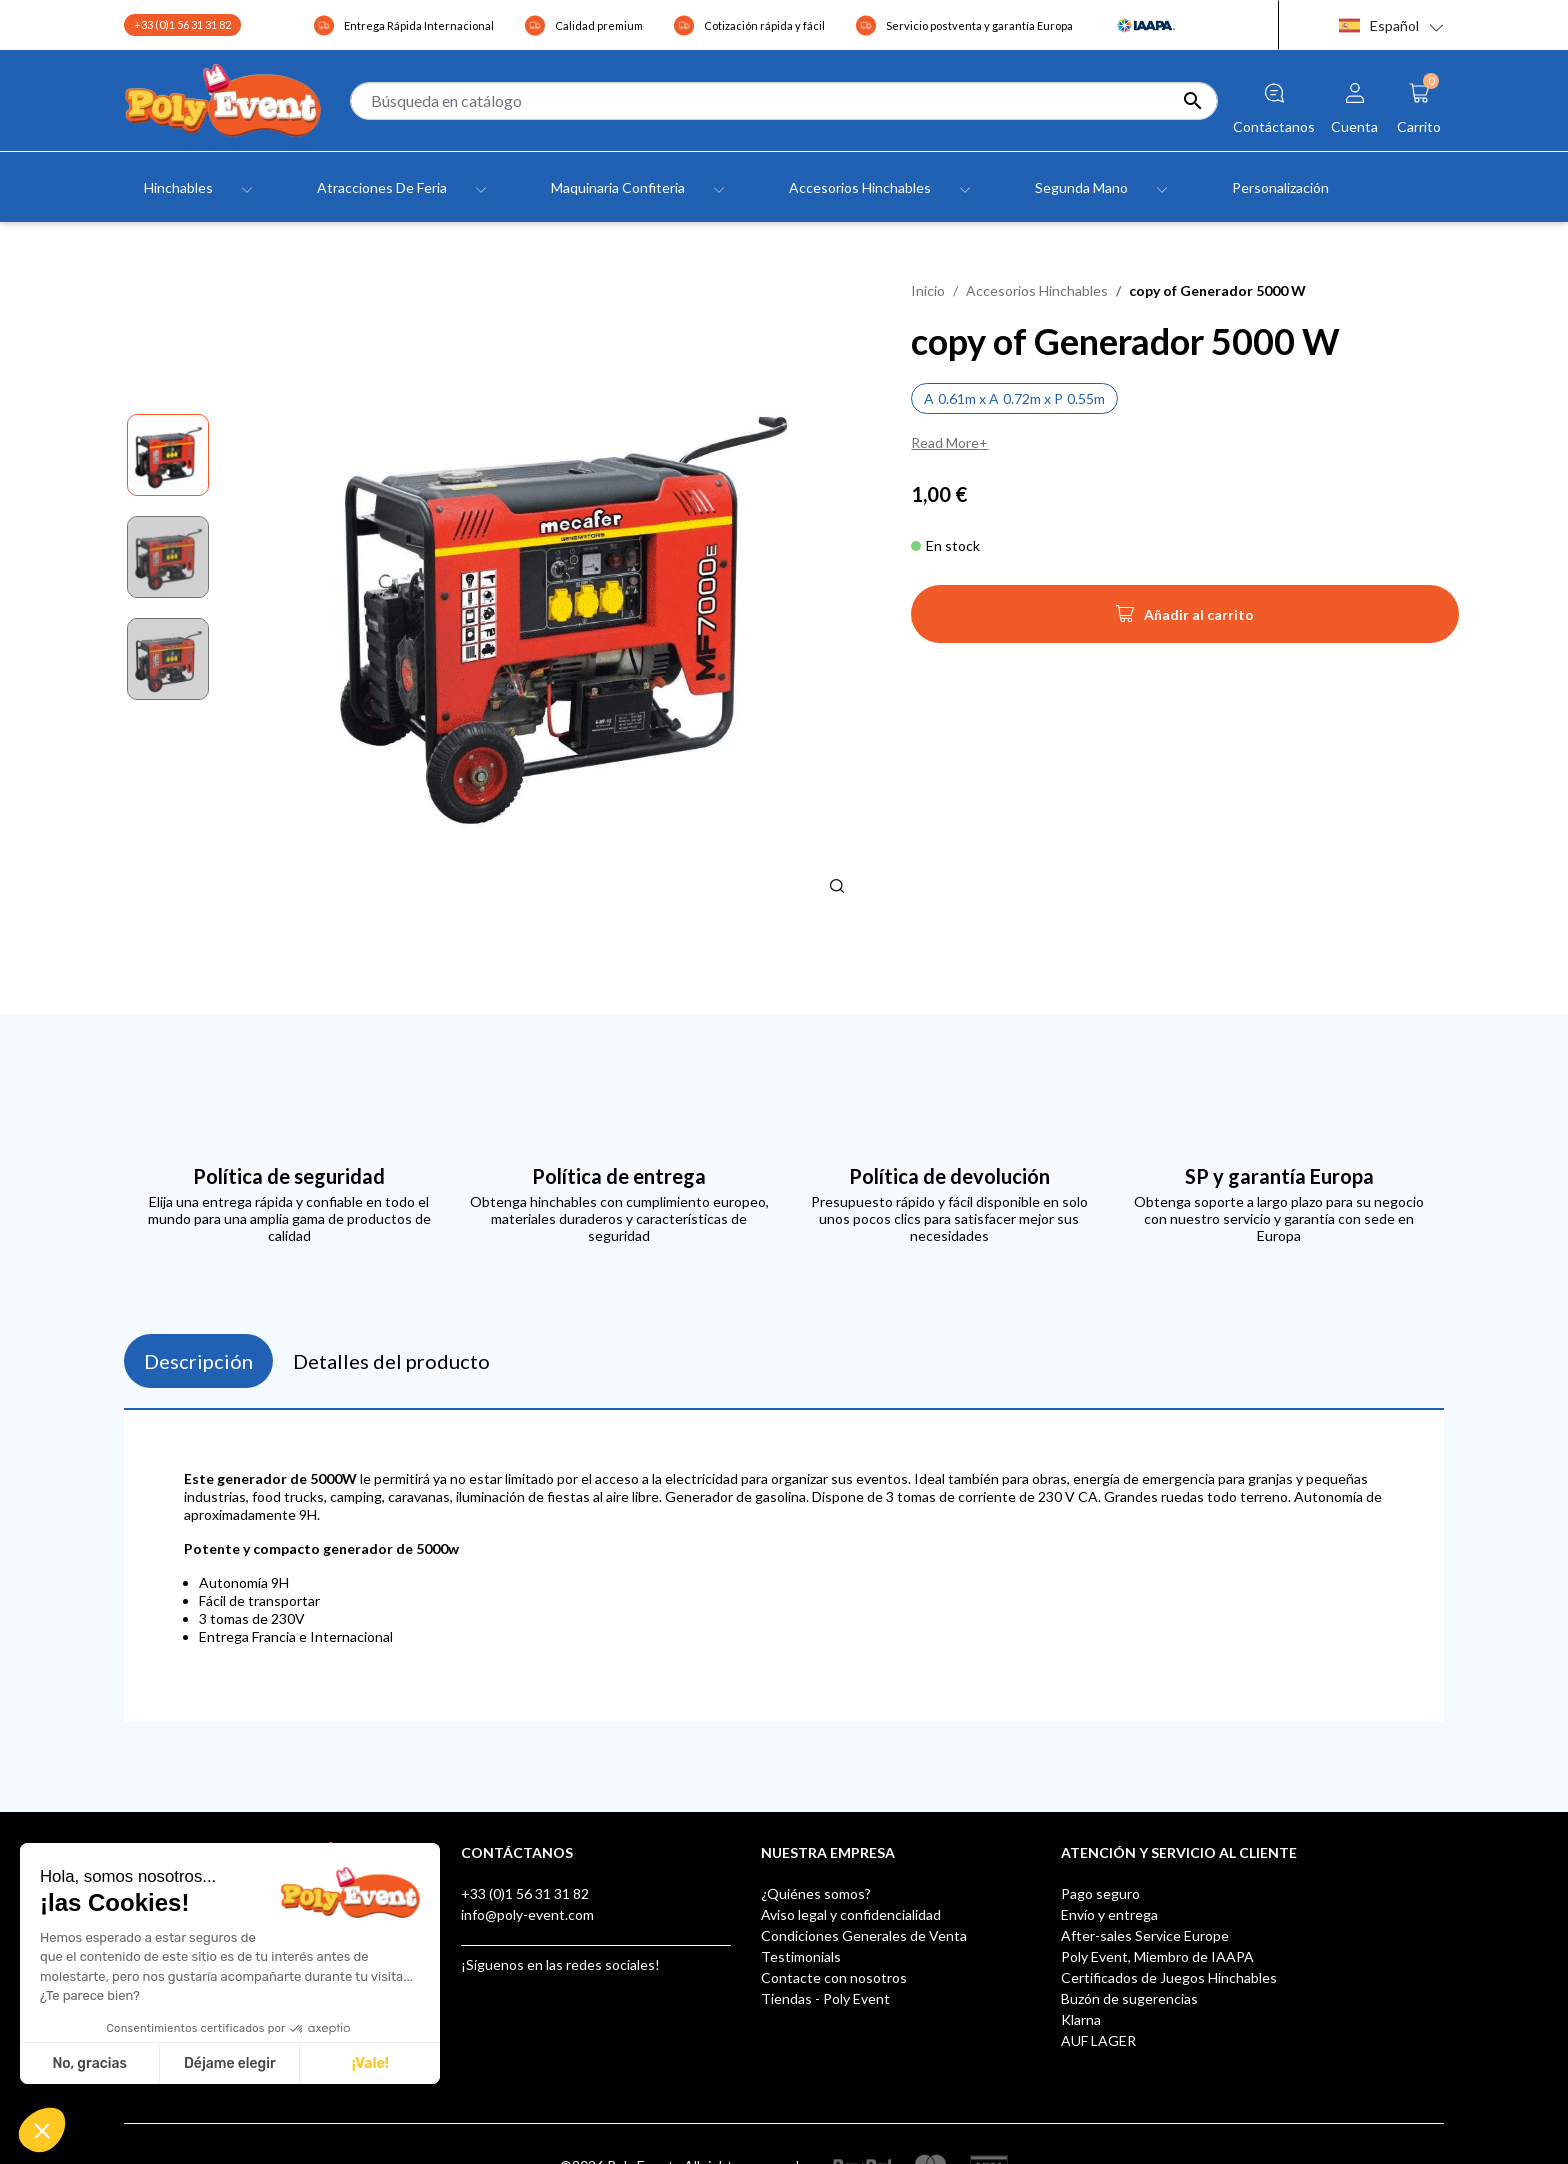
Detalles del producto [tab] (391, 1361)
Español (1379, 25)
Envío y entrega (1109, 1914)
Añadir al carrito (1185, 620)
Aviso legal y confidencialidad (851, 1914)
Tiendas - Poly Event (825, 1998)
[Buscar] (784, 101)
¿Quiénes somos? (816, 1893)
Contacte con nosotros (834, 1977)
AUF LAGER (1098, 2040)
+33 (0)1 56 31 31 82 (182, 24)
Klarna (1081, 2019)
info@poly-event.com (527, 1914)
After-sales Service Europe (1145, 1935)
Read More (945, 442)
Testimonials (801, 1956)
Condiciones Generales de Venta (864, 1935)
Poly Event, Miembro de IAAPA (1157, 1956)
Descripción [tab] (198, 1361)
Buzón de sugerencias (1129, 1998)
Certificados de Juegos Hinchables (1169, 1977)
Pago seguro (1100, 1893)
